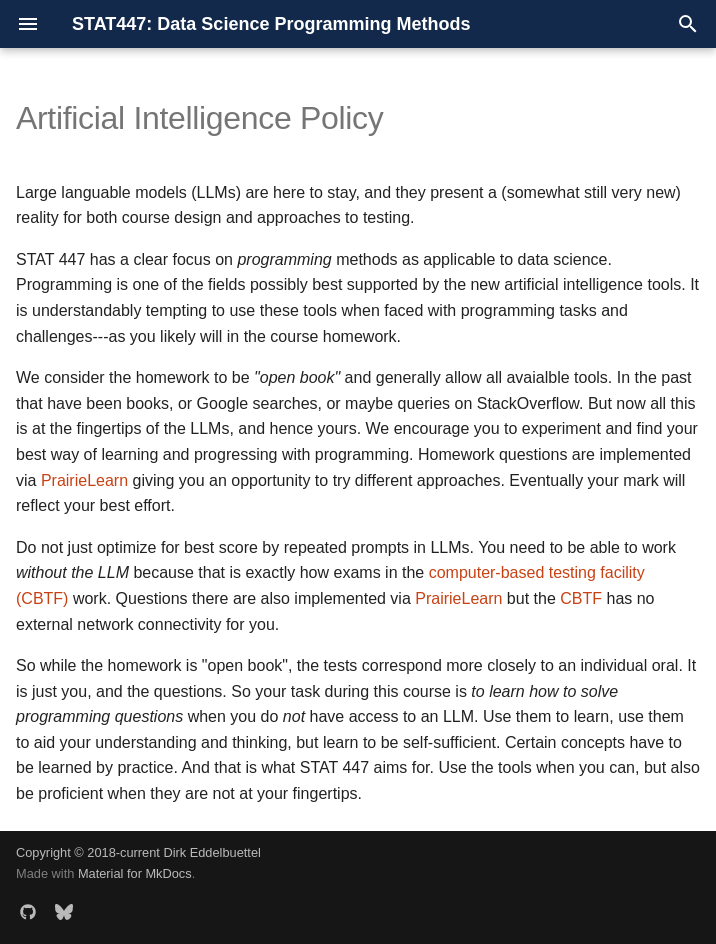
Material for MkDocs (135, 873)
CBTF (581, 598)
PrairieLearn (84, 480)
